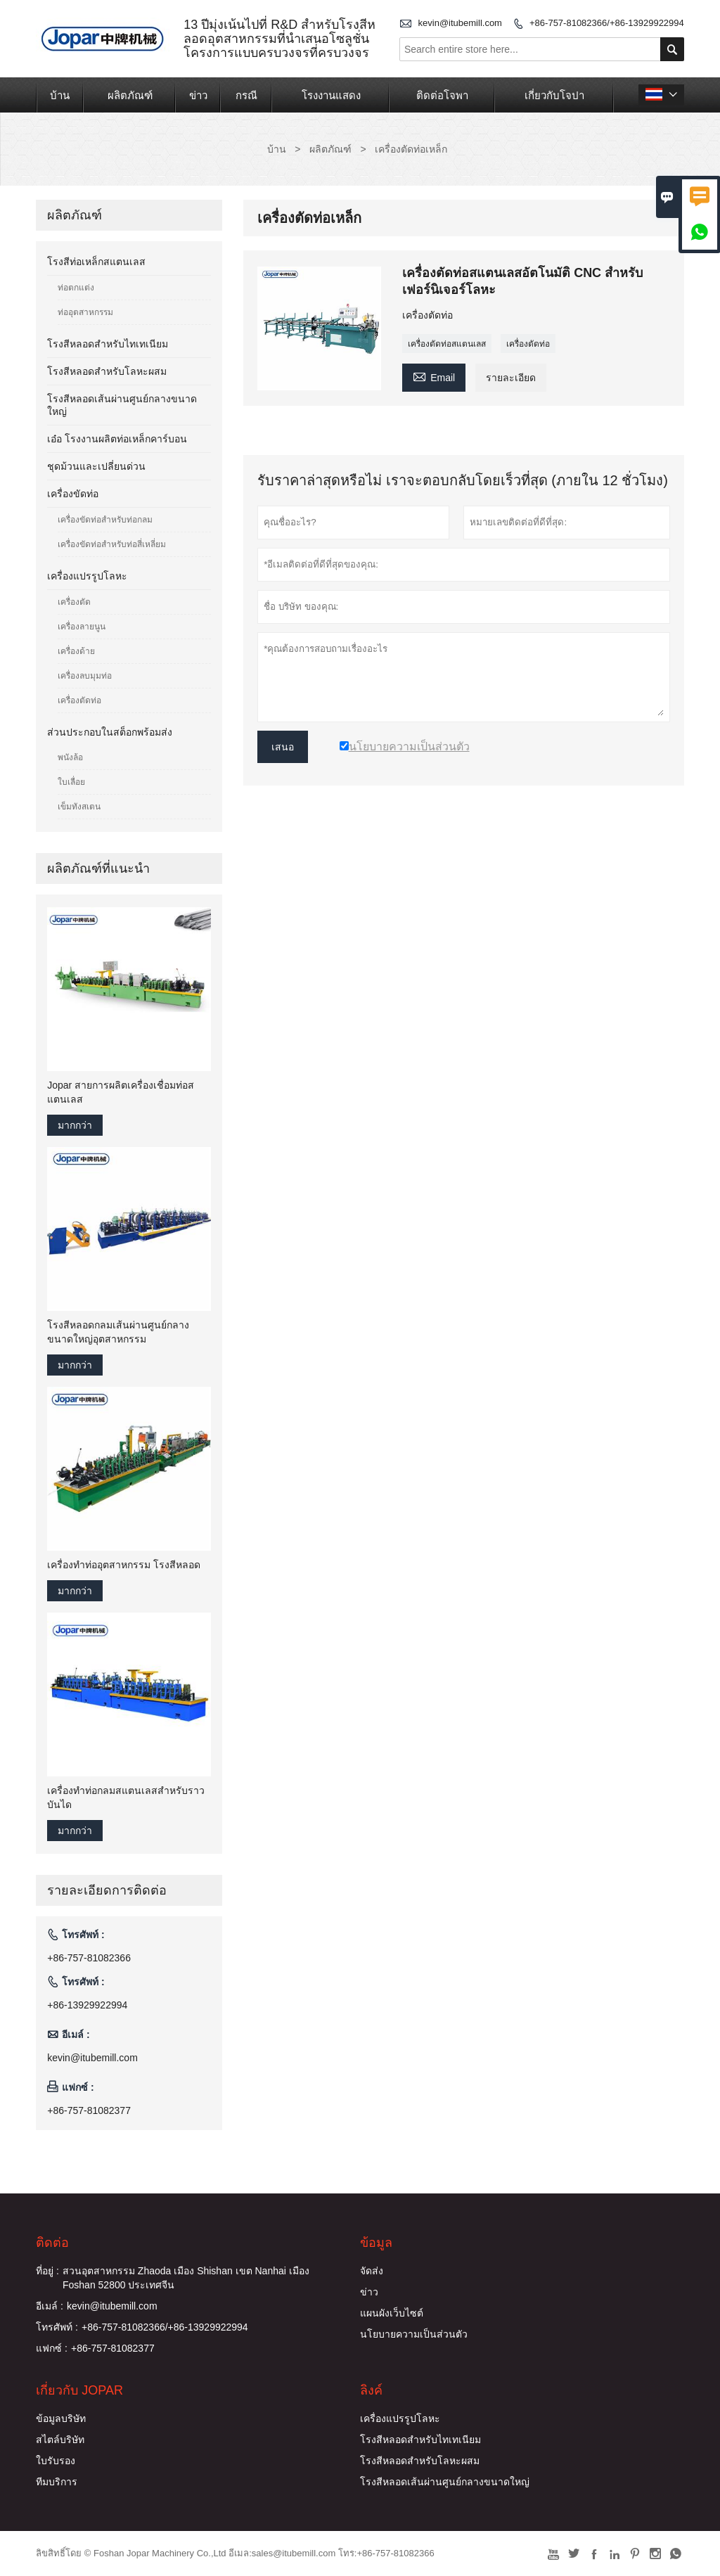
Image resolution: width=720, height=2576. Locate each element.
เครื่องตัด (74, 602)
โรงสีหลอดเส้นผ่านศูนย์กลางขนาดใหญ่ (444, 2481)
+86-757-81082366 (89, 1957)
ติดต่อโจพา (442, 95)
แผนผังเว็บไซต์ (391, 2313)
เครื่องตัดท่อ (528, 344)
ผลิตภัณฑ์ (130, 95)
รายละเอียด (511, 377)
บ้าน (60, 95)
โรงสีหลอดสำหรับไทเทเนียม (107, 344)
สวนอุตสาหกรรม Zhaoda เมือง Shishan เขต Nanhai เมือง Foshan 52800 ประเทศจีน (186, 2277)
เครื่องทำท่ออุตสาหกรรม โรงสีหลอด (123, 1564)
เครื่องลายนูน (81, 627)
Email (434, 376)
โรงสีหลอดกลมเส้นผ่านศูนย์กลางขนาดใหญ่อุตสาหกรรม (118, 1332)
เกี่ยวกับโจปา (554, 95)
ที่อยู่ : (47, 2270)
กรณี (246, 95)
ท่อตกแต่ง (76, 288)
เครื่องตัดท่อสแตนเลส (447, 344)
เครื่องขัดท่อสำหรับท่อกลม (105, 520)
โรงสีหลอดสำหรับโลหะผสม (107, 371)
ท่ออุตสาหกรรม (85, 312)
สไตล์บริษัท (60, 2439)
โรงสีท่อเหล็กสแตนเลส (96, 261)
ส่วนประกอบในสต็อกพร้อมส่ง (109, 732)
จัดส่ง (371, 2270)
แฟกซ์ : (52, 2348)
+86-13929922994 (87, 2005)
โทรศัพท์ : (57, 2327)
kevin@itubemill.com (460, 23)
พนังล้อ (70, 757)
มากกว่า (75, 1125)
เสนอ (282, 746)
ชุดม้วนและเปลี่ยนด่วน (96, 466)
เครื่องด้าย (76, 651)
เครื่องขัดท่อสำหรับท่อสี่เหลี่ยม (112, 544)
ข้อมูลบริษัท (61, 2418)
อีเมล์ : (49, 2306)
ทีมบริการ (56, 2481)
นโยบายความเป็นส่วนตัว (414, 2334)
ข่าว (198, 95)
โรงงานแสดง (331, 95)
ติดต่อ (52, 2243)
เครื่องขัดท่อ (72, 493)
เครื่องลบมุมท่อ (85, 676)
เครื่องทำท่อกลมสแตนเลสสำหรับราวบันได (126, 1797)
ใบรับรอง (55, 2460)
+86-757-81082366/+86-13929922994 (606, 23)
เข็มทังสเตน (79, 807)
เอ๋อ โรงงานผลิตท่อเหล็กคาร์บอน (117, 438)
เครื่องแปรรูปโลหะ (87, 576)
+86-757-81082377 (89, 2110)
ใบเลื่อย (71, 782)
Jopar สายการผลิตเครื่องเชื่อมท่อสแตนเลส (120, 1092)
